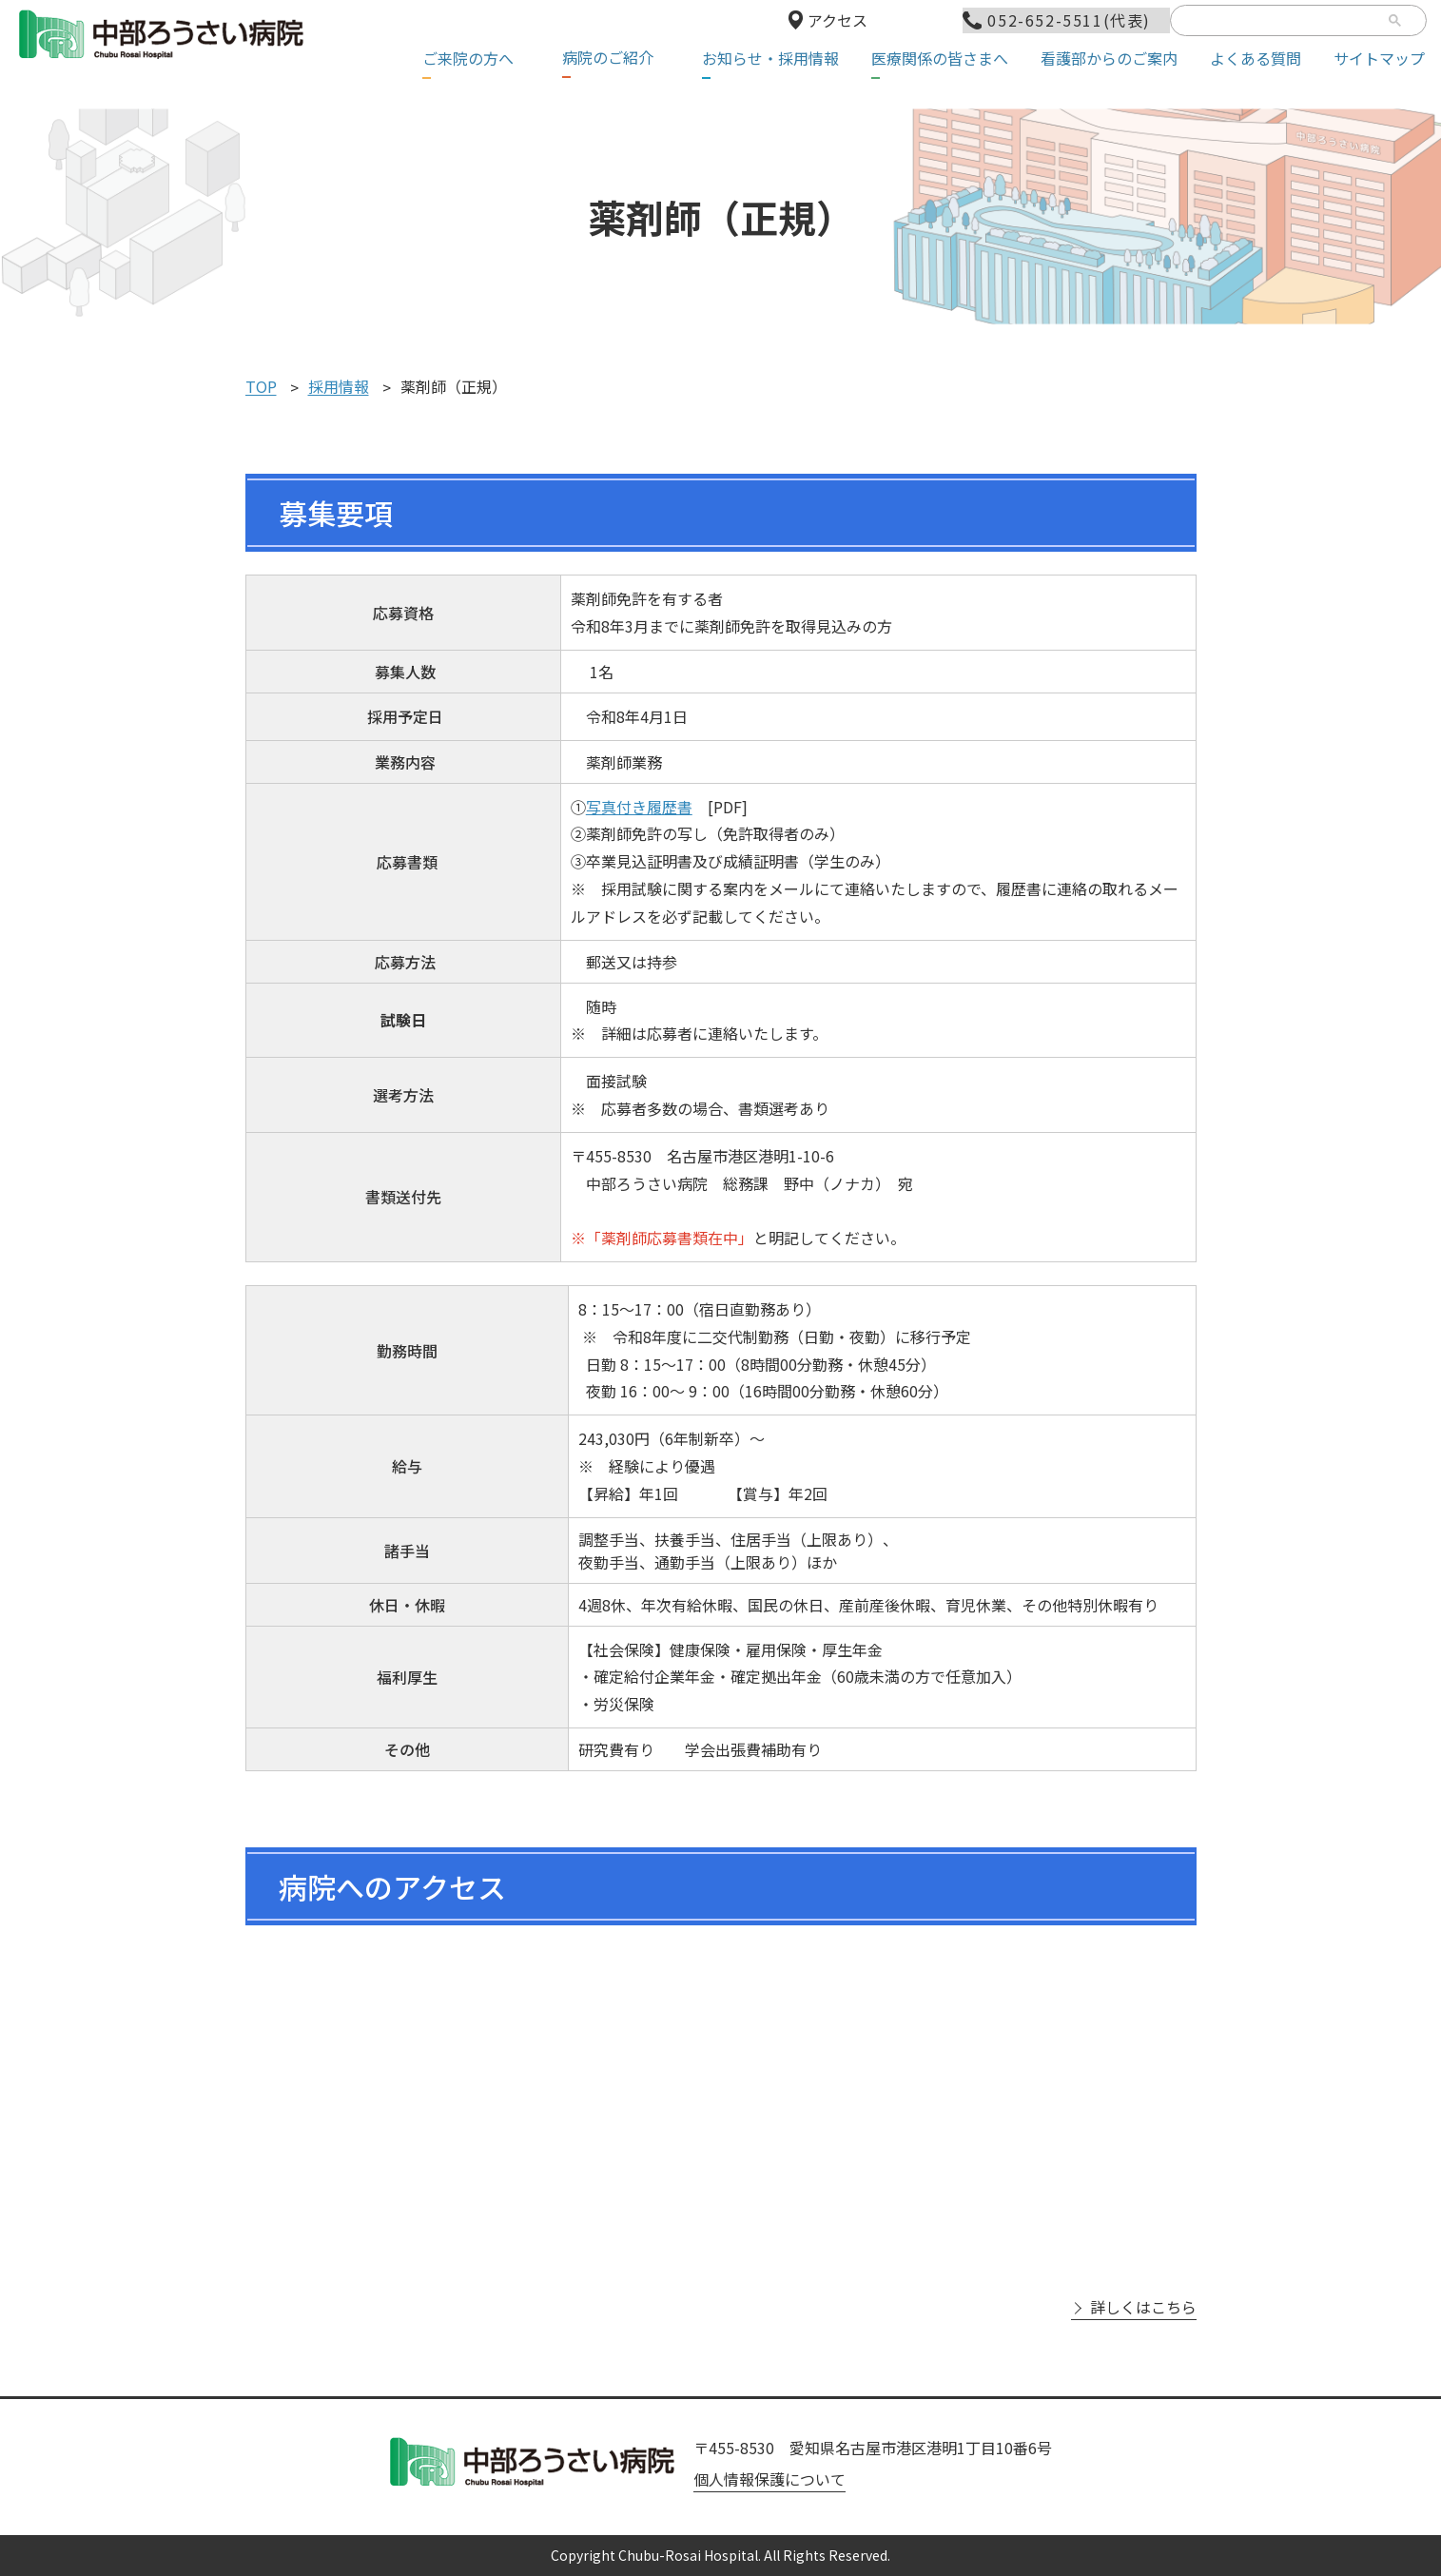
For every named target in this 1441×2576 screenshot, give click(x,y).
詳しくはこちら (1143, 2307)
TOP (261, 387)
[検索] (1279, 21)
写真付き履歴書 (639, 806)
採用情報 (338, 387)
